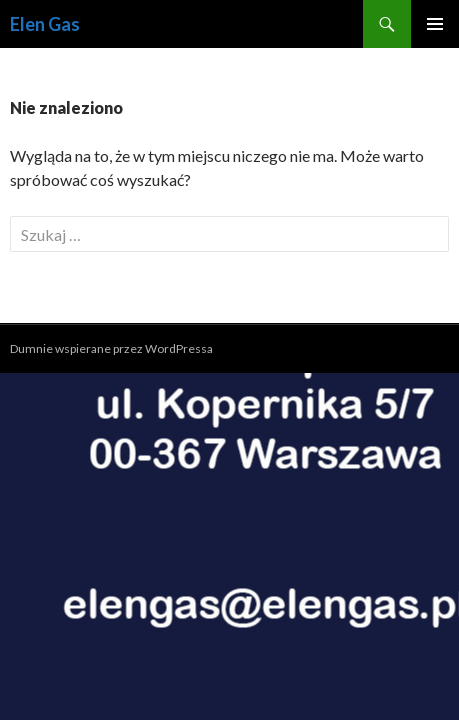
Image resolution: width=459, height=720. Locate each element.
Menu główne (435, 24)
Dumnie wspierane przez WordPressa (111, 348)
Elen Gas (45, 24)
